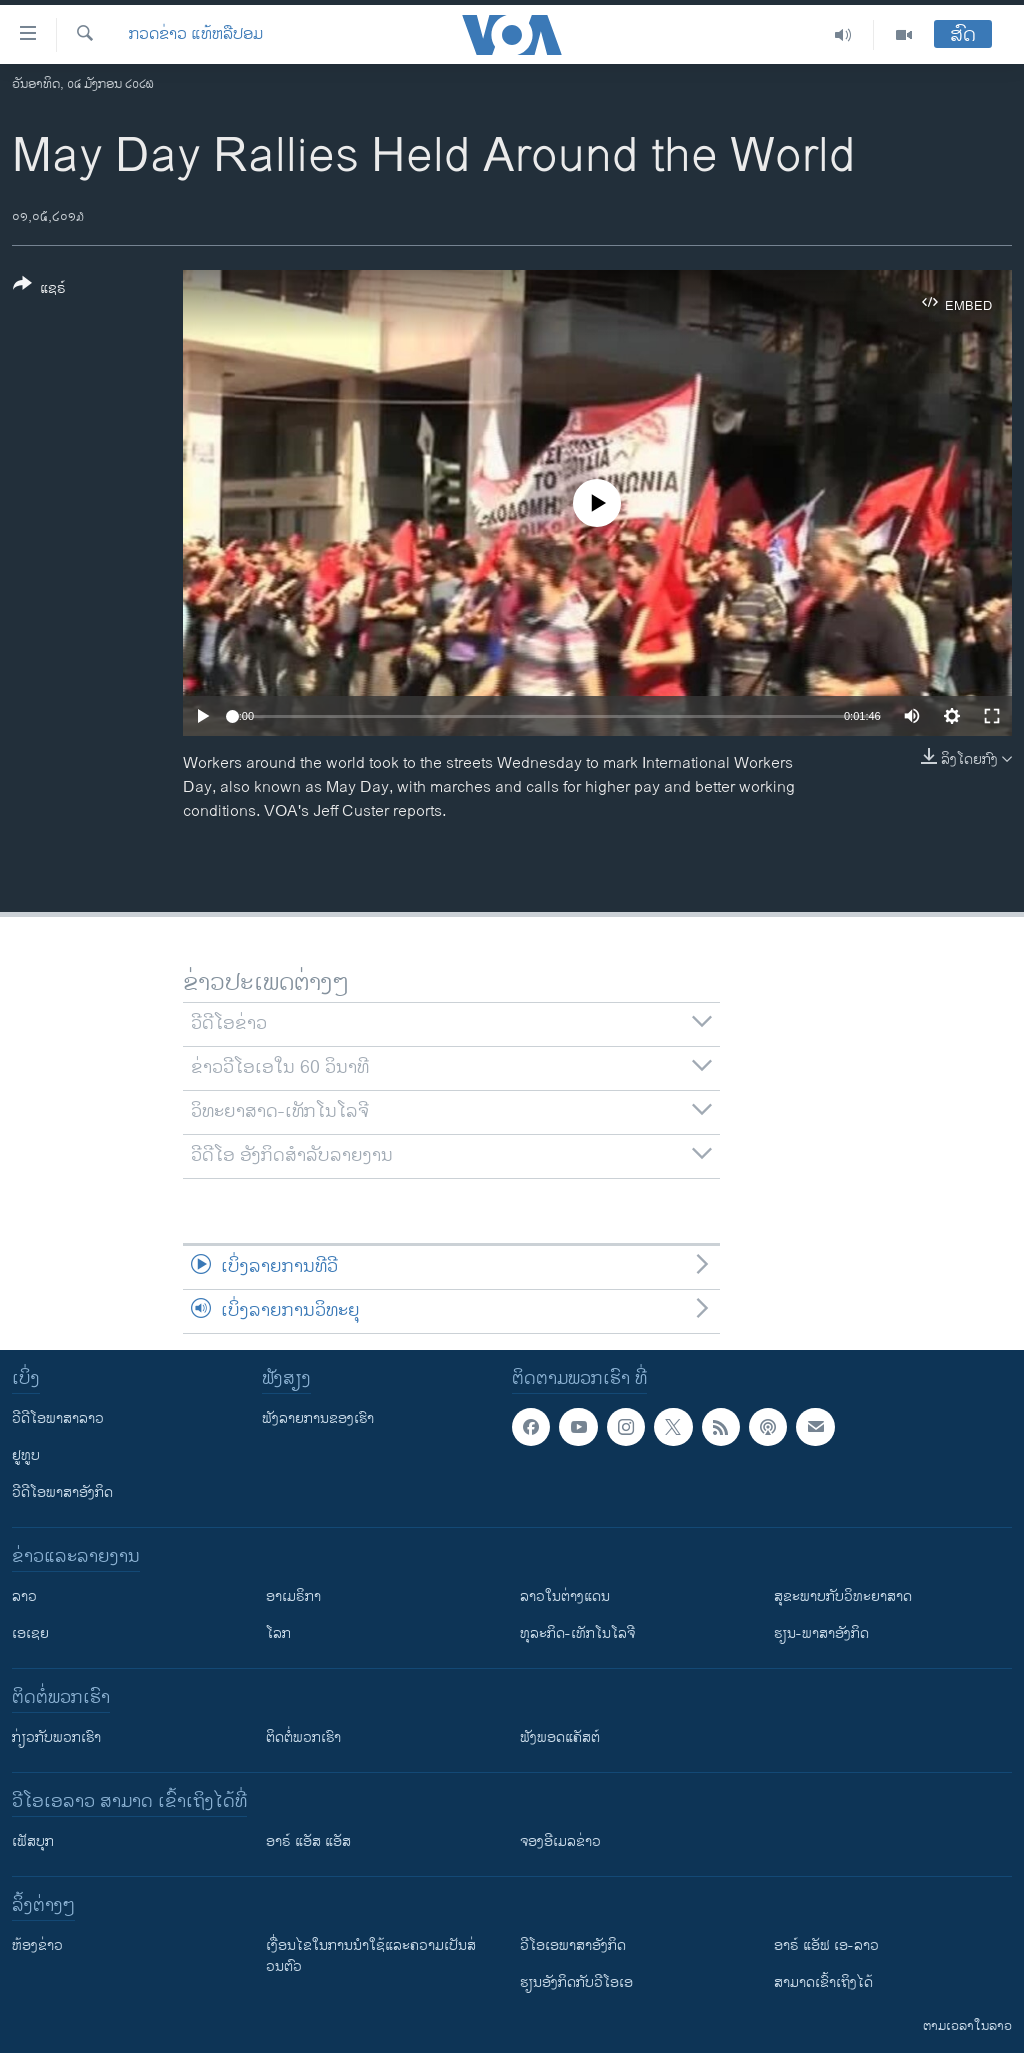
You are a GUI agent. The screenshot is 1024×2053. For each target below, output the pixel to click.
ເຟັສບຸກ (33, 1841)
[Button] (39, 290)
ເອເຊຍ (30, 1633)
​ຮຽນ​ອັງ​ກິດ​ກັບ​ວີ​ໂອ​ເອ (576, 1982)
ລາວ (24, 1596)
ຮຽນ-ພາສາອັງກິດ (821, 1633)
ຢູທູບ (26, 1455)
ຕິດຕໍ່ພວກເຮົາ (303, 1737)
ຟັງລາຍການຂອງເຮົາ (318, 1418)
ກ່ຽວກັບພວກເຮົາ (56, 1737)
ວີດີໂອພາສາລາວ (58, 1418)
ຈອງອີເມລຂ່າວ (560, 1841)
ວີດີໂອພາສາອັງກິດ (62, 1492)
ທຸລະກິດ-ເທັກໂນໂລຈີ (577, 1633)
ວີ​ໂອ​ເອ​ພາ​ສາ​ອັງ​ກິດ (573, 1945)
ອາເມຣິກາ (293, 1596)
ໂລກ (278, 1633)
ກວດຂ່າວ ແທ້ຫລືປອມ (196, 35)
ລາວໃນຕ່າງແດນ (565, 1596)
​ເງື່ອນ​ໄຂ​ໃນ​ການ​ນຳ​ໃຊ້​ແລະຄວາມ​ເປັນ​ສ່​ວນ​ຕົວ (371, 1956)
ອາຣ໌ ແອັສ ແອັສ (308, 1841)
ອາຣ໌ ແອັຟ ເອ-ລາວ (826, 1945)
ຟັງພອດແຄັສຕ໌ (560, 1737)
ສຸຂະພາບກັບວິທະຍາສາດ (843, 1596)
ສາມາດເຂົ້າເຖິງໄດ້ (823, 1982)
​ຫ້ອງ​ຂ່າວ (37, 1945)
